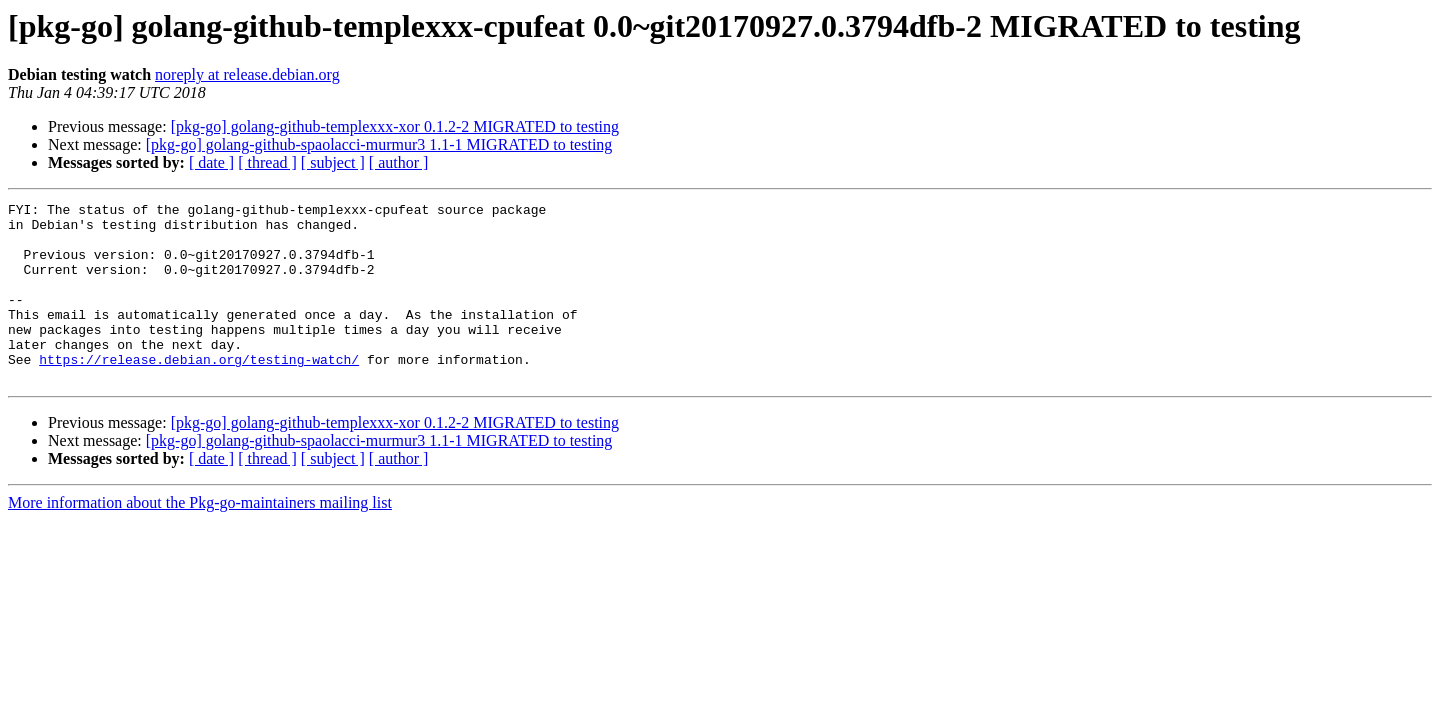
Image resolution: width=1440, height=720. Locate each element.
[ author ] (399, 162)
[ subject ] (333, 162)
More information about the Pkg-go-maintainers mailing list (200, 538)
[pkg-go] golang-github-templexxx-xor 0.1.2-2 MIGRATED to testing (395, 126)
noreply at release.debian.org (247, 74)
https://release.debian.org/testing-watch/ (199, 392)
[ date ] (211, 162)
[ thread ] (267, 162)
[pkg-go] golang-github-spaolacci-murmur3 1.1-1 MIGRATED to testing (379, 144)
